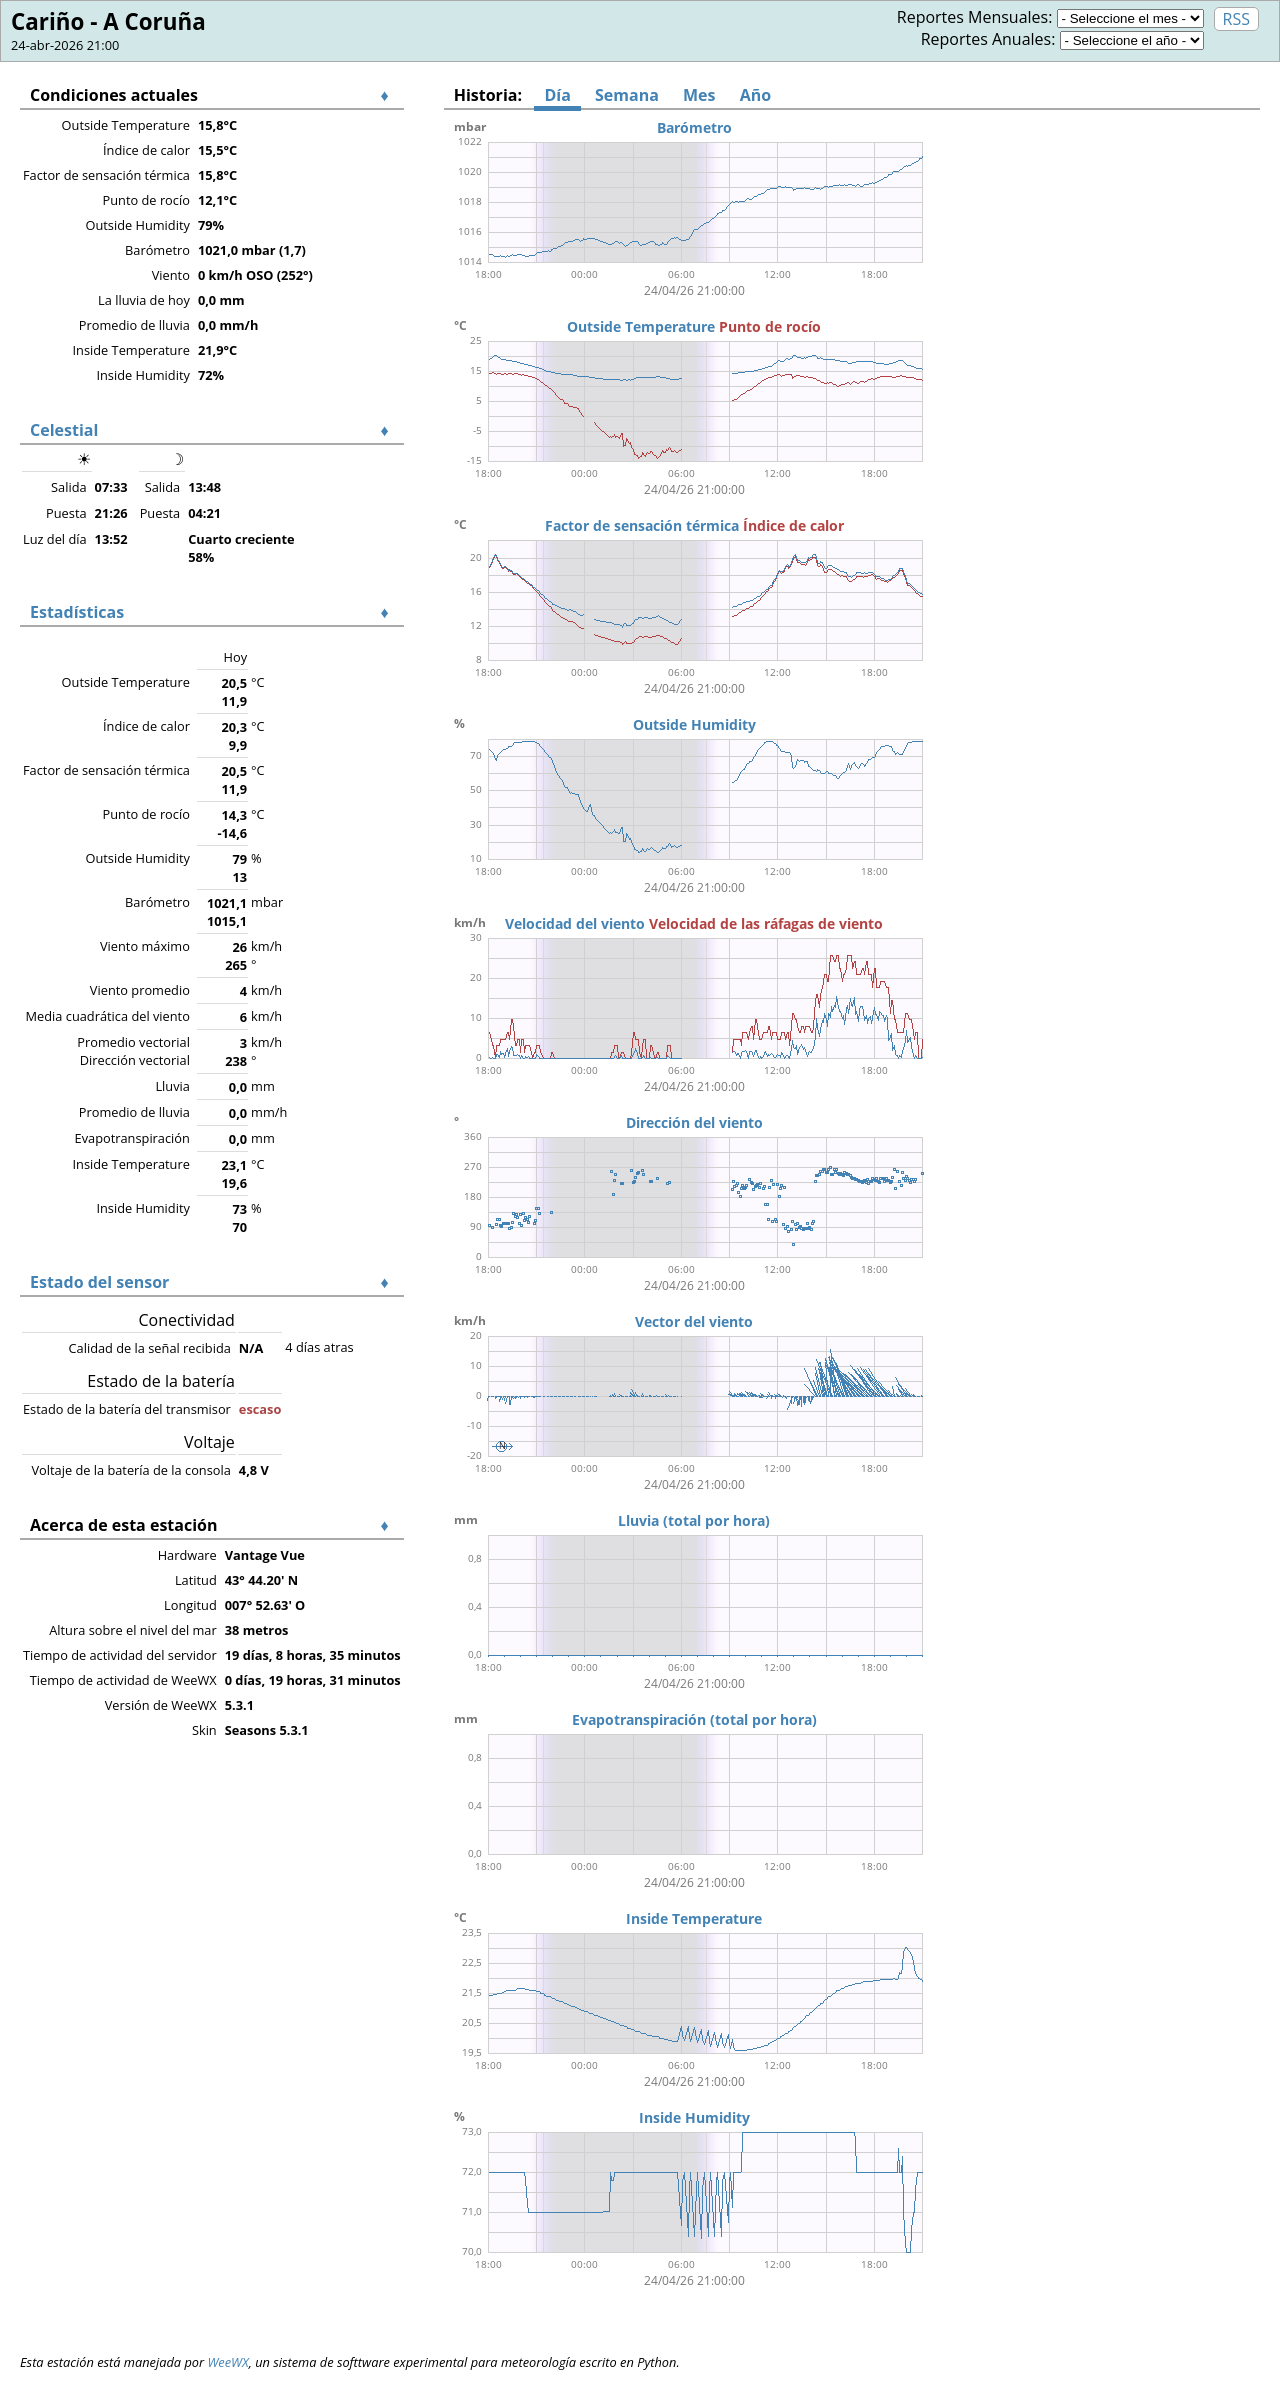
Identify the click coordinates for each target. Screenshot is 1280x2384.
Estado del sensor (99, 1282)
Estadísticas (77, 612)
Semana (627, 95)
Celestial (64, 430)
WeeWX (227, 2362)
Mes (699, 95)
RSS (1236, 19)
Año (755, 95)
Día (557, 95)
